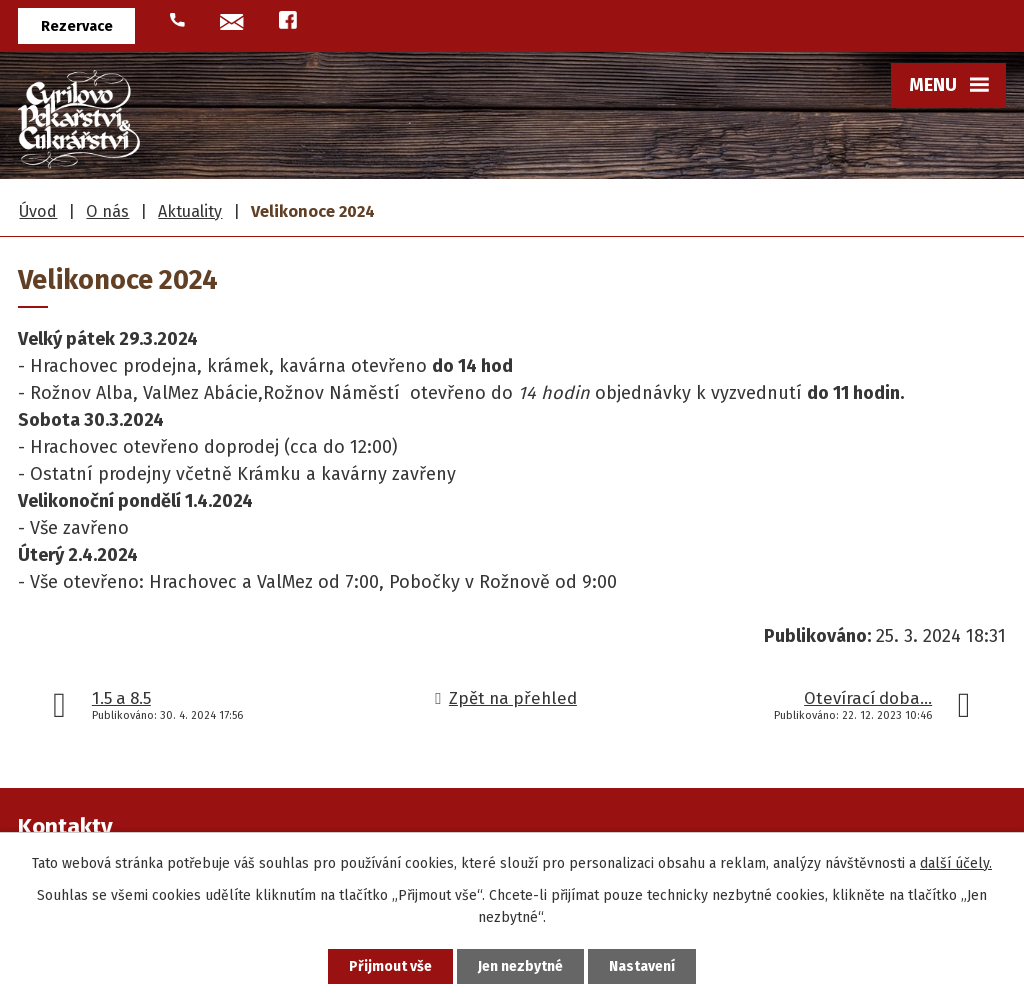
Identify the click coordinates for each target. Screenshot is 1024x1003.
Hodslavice (601, 377)
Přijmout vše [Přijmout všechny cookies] (390, 966)
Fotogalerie (854, 418)
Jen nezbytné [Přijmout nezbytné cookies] (520, 966)
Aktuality (863, 377)
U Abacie (735, 459)
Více (953, 330)
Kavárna (736, 377)
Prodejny (734, 198)
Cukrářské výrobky (261, 198)
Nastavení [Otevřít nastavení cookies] (642, 966)
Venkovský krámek (700, 418)
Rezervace (77, 26)
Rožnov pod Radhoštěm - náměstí (657, 336)
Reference (857, 459)
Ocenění (865, 295)
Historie (866, 253)
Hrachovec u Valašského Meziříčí (653, 253)
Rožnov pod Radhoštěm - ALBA (656, 295)
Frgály (135, 198)
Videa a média (849, 336)
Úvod (52, 198)
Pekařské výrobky (434, 198)
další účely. (956, 863)
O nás (873, 198)
